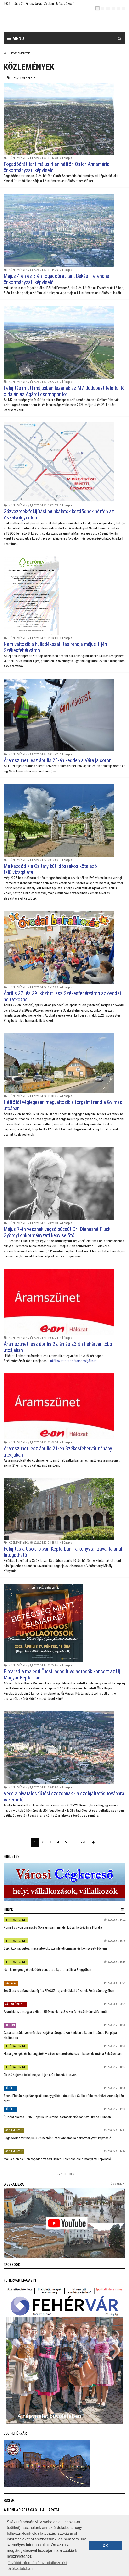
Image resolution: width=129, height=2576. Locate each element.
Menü (15, 38)
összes (116, 2183)
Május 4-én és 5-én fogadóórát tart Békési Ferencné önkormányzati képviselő (57, 2159)
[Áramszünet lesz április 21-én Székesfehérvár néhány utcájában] (64, 1406)
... (74, 1842)
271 (83, 1842)
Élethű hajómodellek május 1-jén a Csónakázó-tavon (40, 2075)
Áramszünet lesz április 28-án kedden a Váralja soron (58, 760)
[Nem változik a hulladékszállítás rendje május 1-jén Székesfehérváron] (64, 595)
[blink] (123, 8)
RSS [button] (7, 2500)
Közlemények (24, 77)
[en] (102, 8)
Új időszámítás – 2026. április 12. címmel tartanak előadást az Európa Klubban (57, 2117)
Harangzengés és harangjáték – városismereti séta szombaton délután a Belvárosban (63, 2054)
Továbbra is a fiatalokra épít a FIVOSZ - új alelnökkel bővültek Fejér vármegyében (59, 1991)
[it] (118, 8)
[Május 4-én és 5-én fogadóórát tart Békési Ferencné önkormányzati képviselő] (64, 230)
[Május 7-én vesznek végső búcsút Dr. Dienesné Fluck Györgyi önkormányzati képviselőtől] (64, 1183)
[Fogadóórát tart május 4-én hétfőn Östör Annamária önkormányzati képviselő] (64, 119)
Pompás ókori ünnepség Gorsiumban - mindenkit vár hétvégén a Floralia (53, 1927)
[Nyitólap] (5, 53)
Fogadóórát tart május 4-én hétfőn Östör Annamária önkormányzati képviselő (57, 2138)
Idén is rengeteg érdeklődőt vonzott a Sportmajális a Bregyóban (47, 1970)
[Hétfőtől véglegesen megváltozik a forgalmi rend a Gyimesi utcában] (64, 1063)
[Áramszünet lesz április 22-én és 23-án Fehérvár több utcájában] (64, 1302)
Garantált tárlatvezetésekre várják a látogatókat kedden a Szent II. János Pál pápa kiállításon (60, 2035)
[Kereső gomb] (119, 38)
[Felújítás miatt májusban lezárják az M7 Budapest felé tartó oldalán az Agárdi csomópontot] (64, 342)
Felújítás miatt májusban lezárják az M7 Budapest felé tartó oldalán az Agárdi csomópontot (64, 391)
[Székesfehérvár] (47, 21)
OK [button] (105, 2546)
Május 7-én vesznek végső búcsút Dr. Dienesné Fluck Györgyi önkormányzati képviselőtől (57, 1232)
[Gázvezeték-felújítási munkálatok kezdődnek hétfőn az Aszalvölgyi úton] (64, 462)
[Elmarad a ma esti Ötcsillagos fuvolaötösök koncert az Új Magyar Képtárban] (64, 1623)
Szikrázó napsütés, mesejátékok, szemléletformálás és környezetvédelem (55, 1948)
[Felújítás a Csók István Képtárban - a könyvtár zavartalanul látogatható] (64, 1509)
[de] (113, 8)
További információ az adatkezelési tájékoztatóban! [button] (37, 2566)
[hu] (97, 8)
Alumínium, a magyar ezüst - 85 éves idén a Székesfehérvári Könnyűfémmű (55, 2012)
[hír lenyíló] (122, 1910)
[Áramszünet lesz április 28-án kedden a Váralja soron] (64, 715)
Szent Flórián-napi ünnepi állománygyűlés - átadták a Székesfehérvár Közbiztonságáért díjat (64, 2098)
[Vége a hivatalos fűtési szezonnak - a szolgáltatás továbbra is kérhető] (64, 1747)
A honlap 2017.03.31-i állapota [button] (32, 2510)
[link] (64, 1882)
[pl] (108, 8)
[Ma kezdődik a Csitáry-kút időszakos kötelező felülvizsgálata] (64, 820)
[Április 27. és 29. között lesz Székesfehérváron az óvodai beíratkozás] (64, 947)
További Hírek (64, 2173)
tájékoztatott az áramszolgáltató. (73, 1361)
